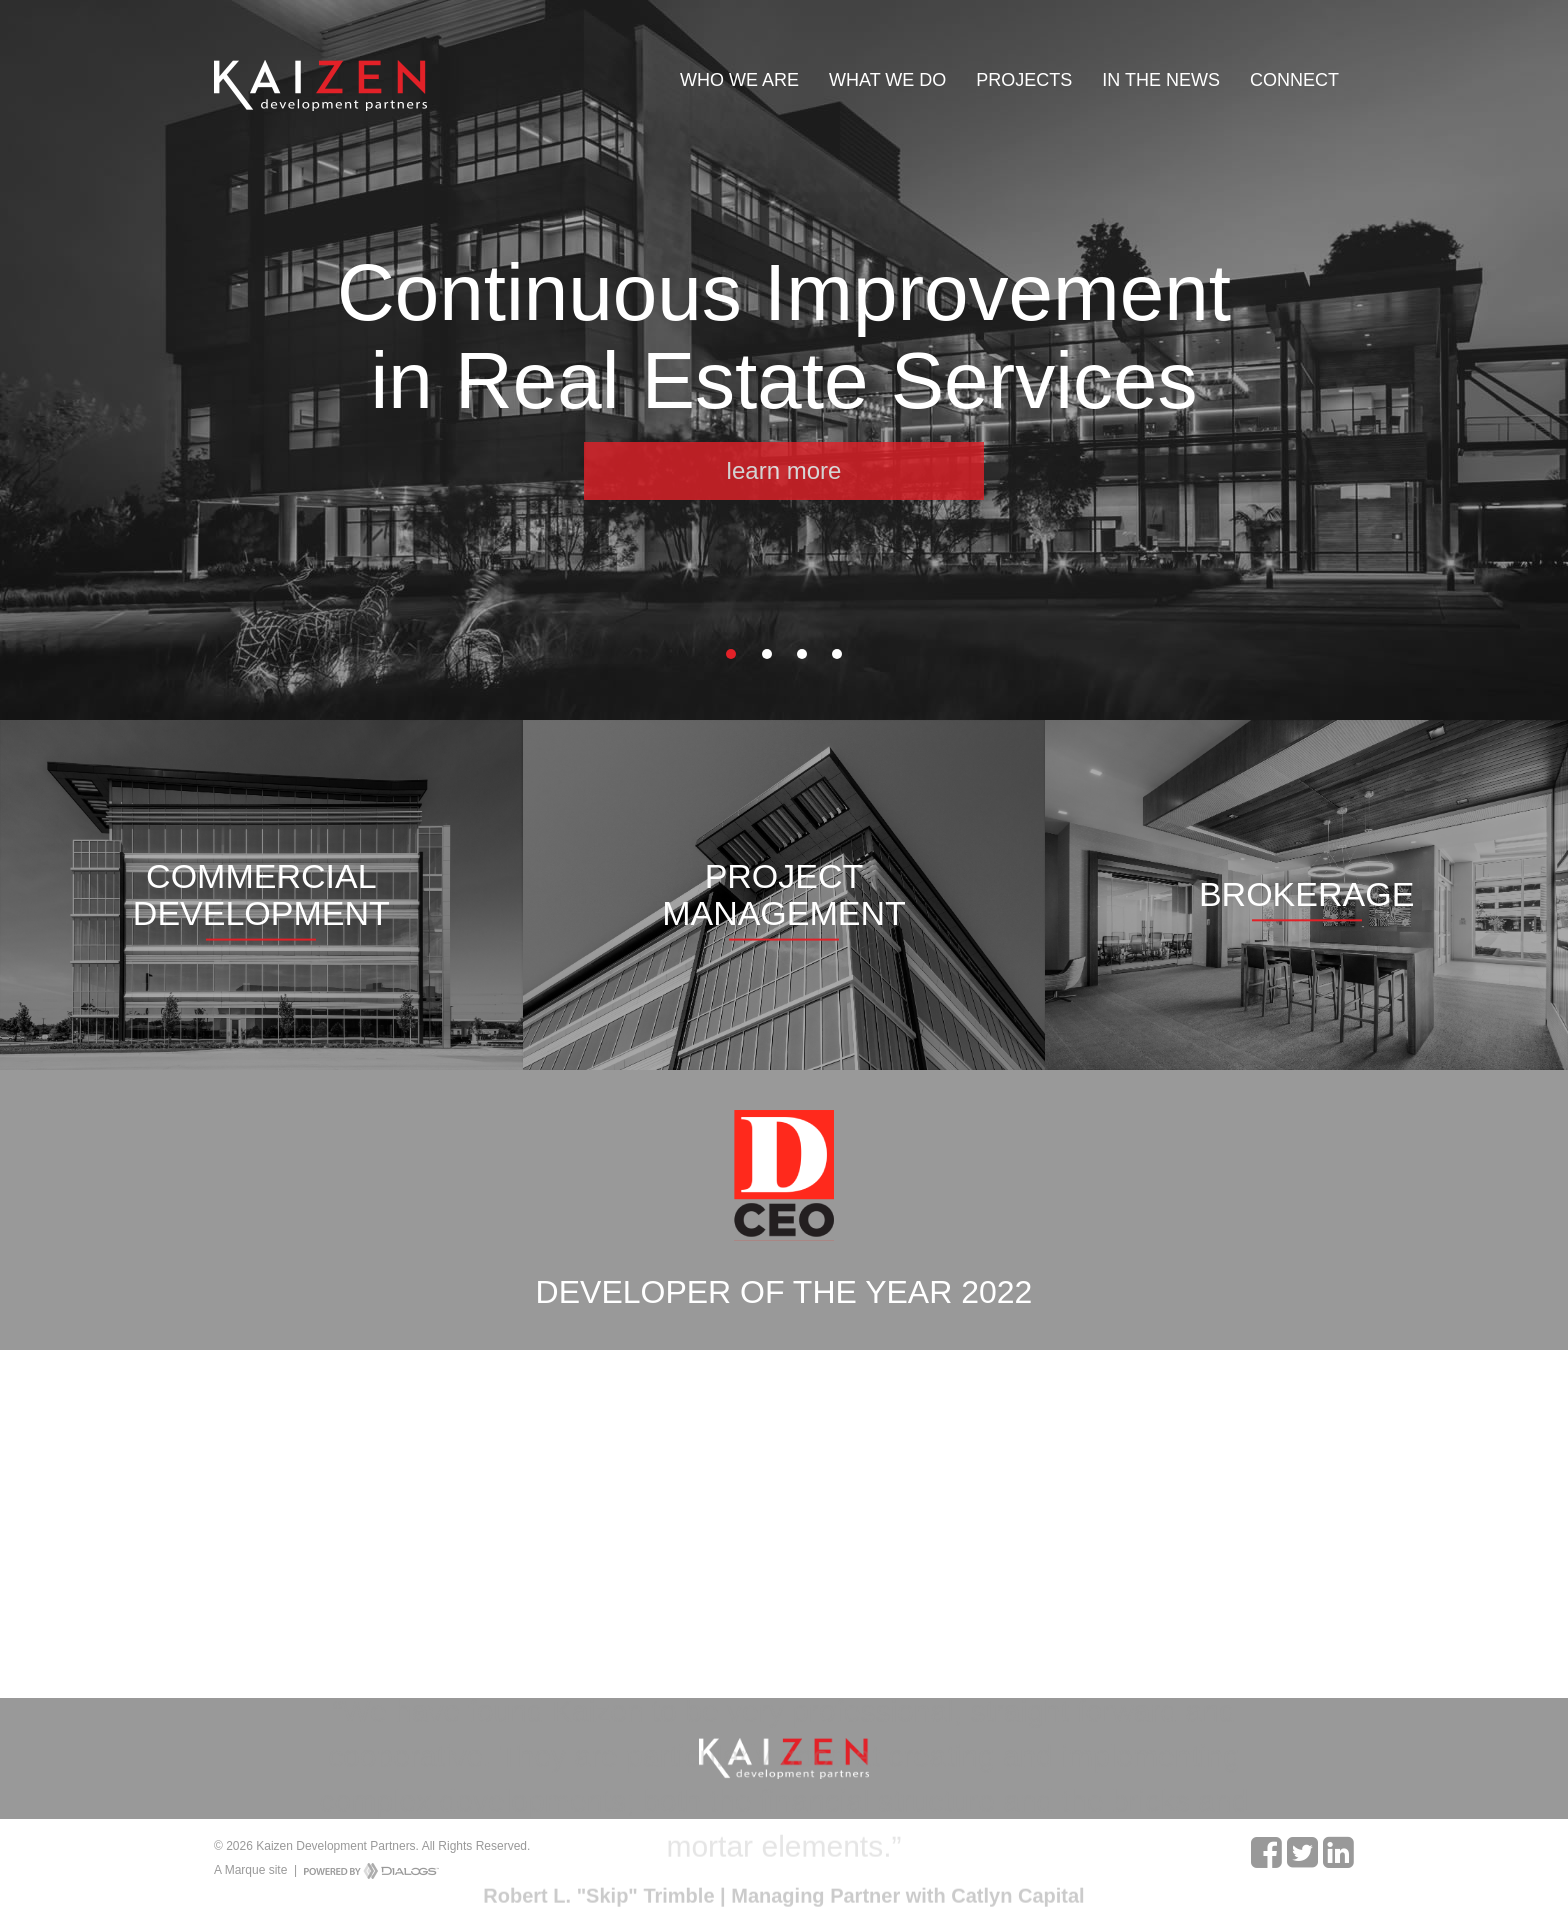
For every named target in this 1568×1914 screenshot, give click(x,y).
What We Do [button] (887, 80)
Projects (1024, 80)
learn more (784, 470)
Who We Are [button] (739, 80)
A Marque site (250, 1870)
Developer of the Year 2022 (784, 1292)
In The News (1161, 80)
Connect (1294, 80)
